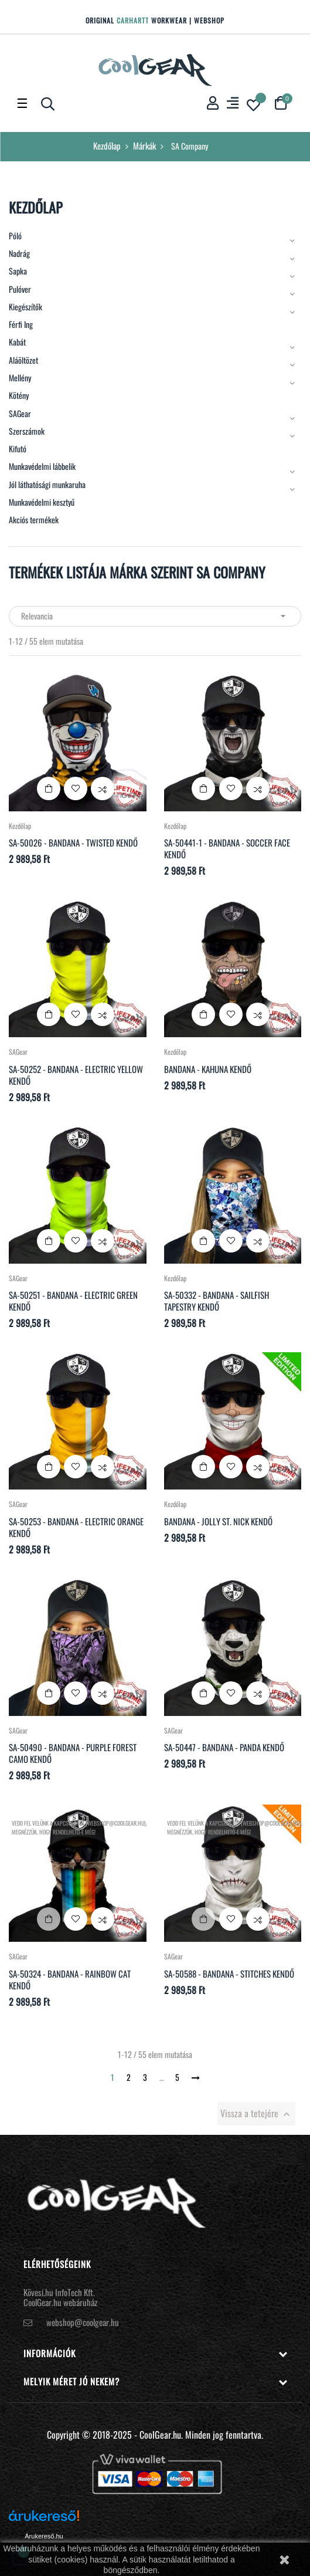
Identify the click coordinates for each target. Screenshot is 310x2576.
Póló (15, 236)
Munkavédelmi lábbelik (42, 466)
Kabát (17, 342)
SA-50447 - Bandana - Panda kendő (224, 1747)
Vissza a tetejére (256, 2113)
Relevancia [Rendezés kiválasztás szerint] (155, 616)
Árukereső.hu (44, 2536)
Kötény (19, 395)
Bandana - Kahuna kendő (207, 1069)
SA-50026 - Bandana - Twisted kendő (73, 842)
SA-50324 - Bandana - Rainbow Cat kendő (70, 1979)
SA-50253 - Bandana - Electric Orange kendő (76, 1527)
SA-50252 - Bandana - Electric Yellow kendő (76, 1074)
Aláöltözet (23, 360)
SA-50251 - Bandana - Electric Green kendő (73, 1300)
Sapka (18, 271)
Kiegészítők (25, 307)
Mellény (20, 378)
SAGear (20, 413)
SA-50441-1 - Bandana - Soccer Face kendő (227, 848)
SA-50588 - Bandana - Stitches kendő (229, 1973)
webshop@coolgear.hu (82, 2322)
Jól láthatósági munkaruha (47, 484)
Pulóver (20, 289)
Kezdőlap (36, 207)
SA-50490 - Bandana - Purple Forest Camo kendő (73, 1753)
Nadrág (19, 253)
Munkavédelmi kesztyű (41, 502)
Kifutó (17, 449)
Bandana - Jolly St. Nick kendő (218, 1521)
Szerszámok (27, 431)
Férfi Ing (21, 324)
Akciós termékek (34, 519)
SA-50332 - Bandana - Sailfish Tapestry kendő (216, 1300)
